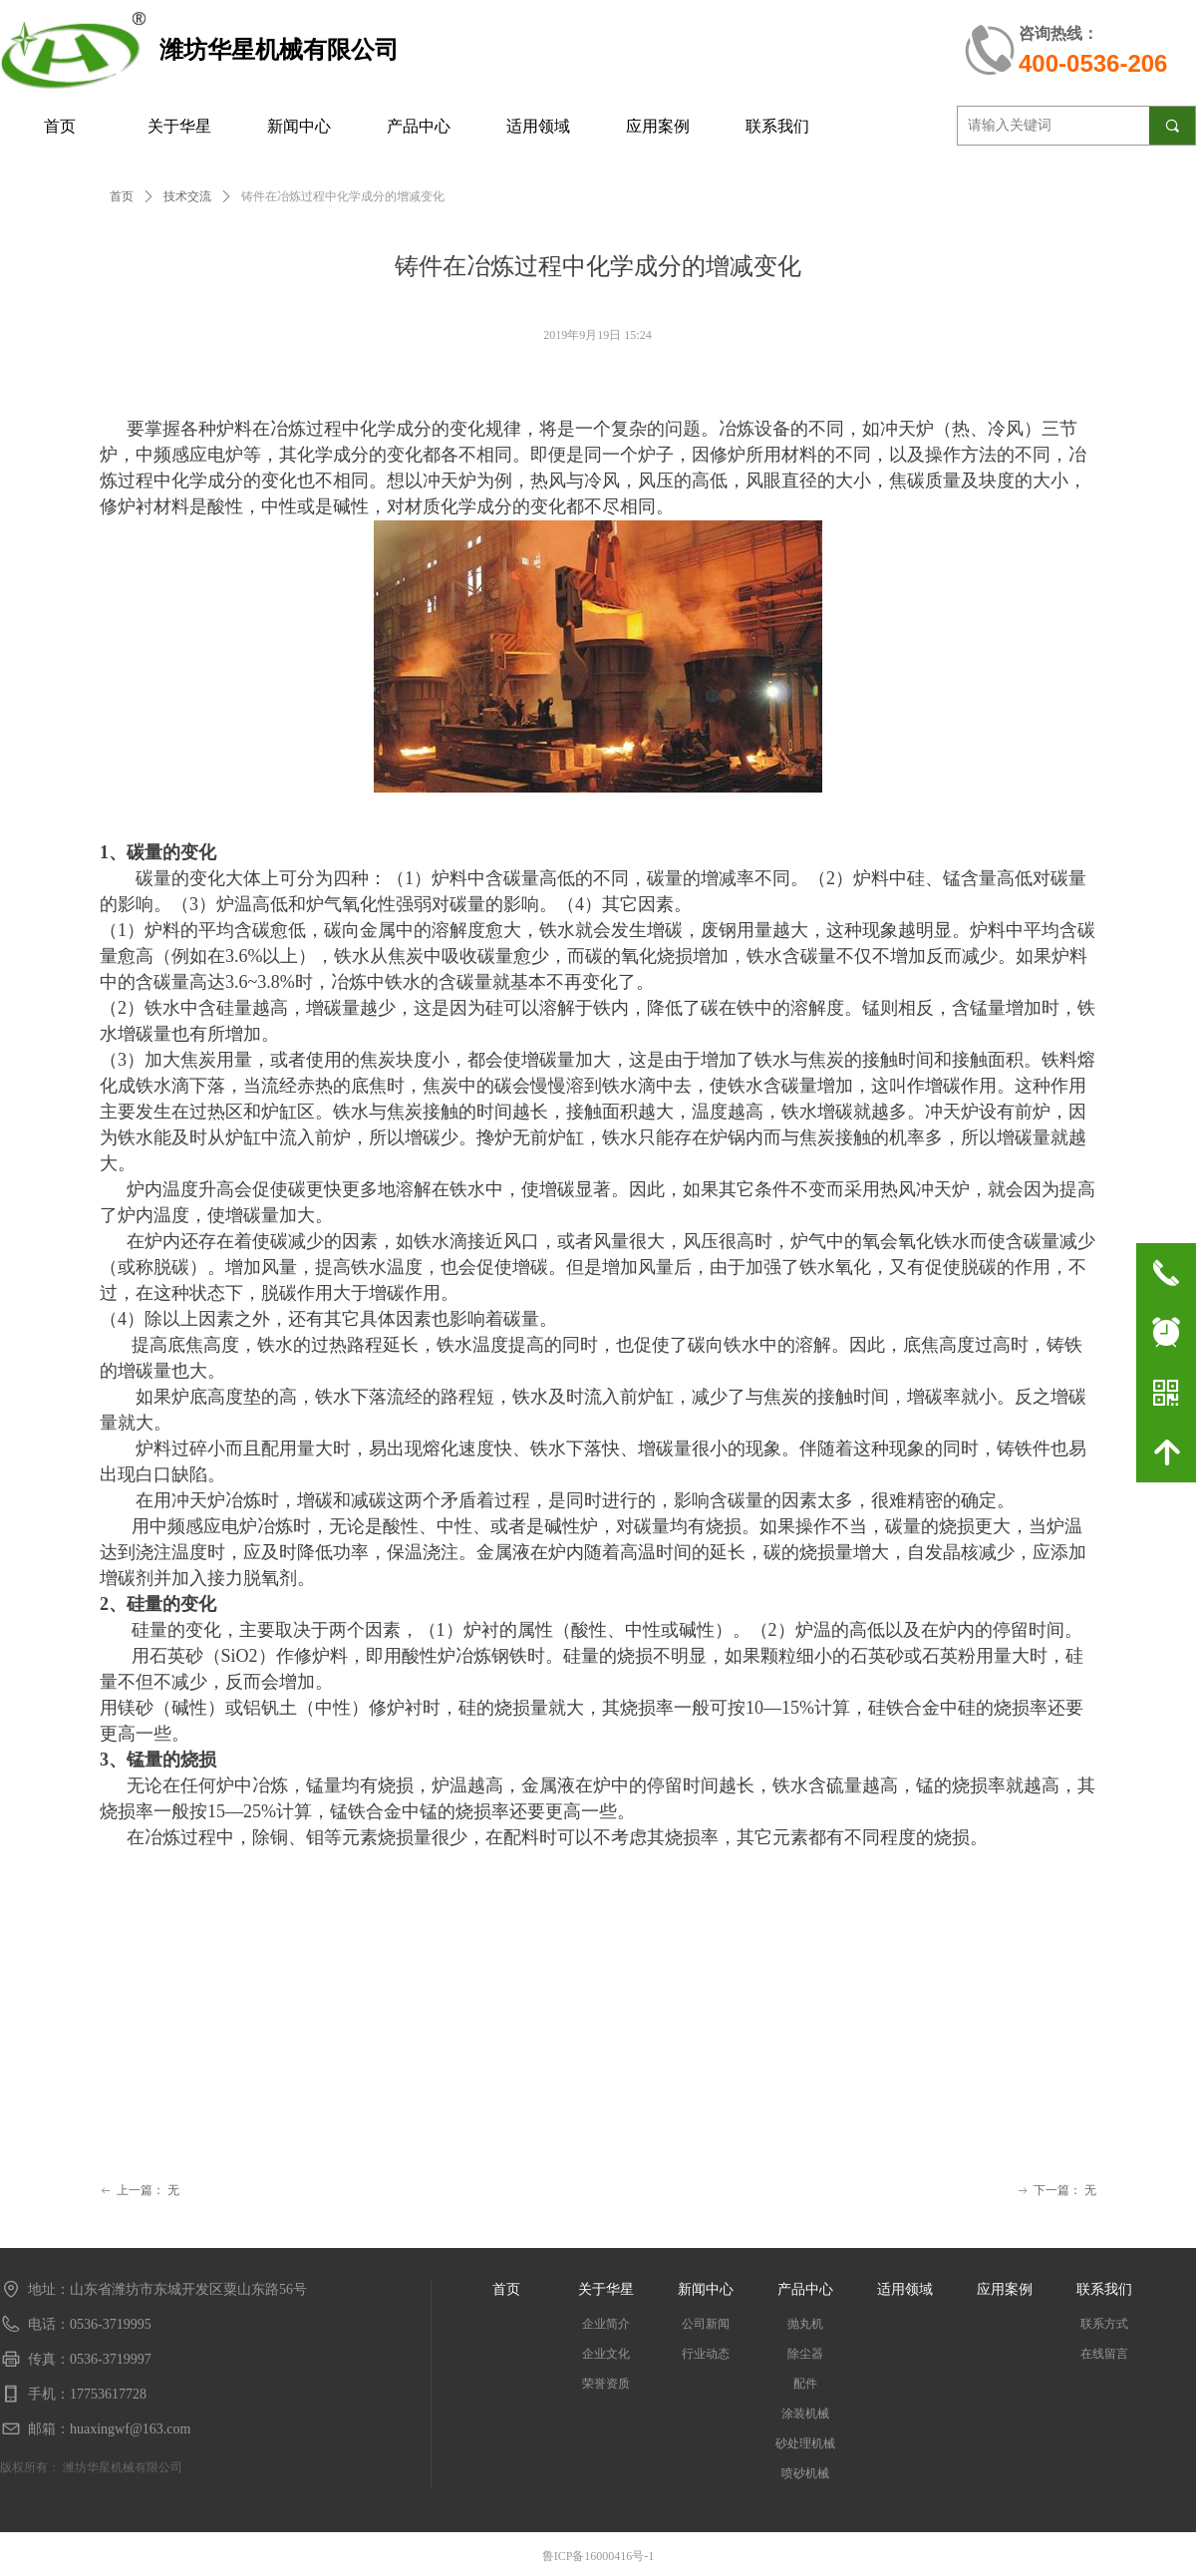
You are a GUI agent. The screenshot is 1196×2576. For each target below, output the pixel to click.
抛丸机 (805, 2324)
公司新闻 (706, 2324)
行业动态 (706, 2354)
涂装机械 (805, 2413)
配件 (805, 2384)
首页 (122, 196)
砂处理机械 (805, 2443)
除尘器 (805, 2354)
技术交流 (187, 196)
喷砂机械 (805, 2473)
